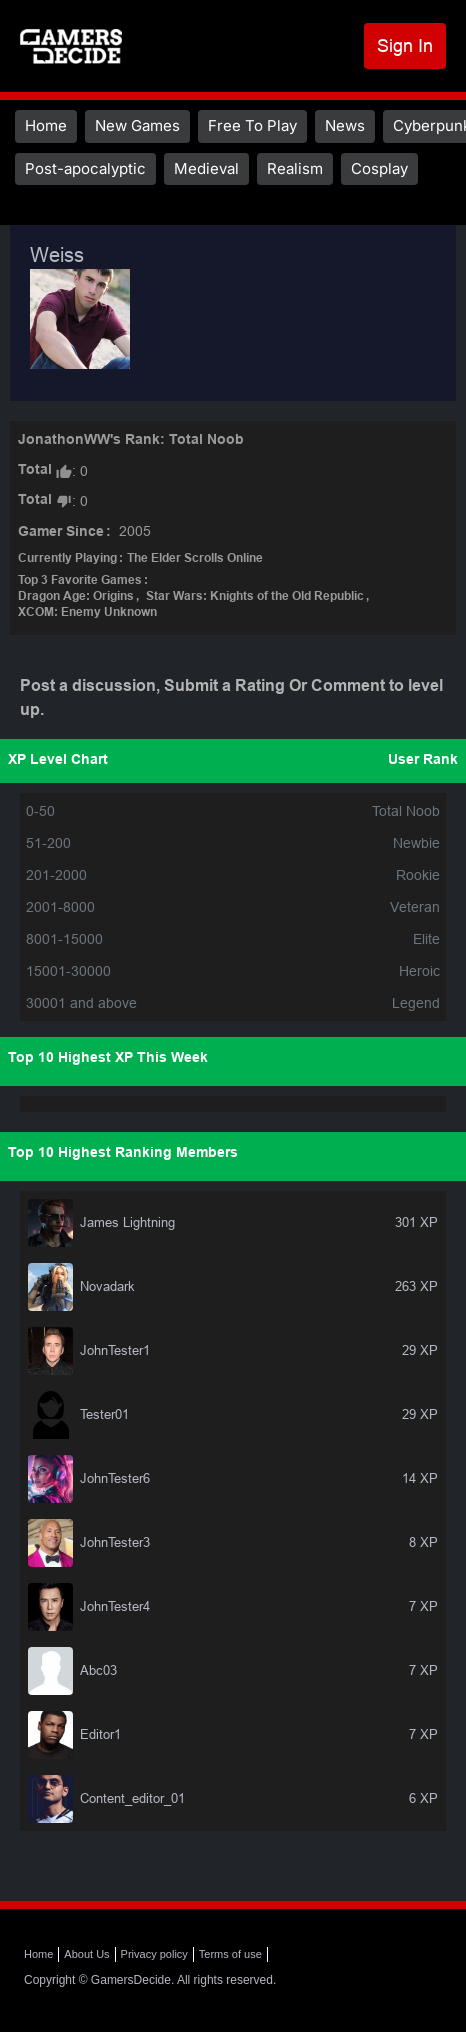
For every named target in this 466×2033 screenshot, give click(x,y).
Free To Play (252, 125)
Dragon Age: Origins (76, 597)
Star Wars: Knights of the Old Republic (255, 597)
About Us (86, 1954)
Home (46, 125)
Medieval (206, 168)
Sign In (405, 45)
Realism (295, 168)
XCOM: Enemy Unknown (87, 613)
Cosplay (379, 168)
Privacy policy (154, 1954)
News (345, 125)
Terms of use (230, 1954)
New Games (137, 125)
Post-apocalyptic (85, 168)
